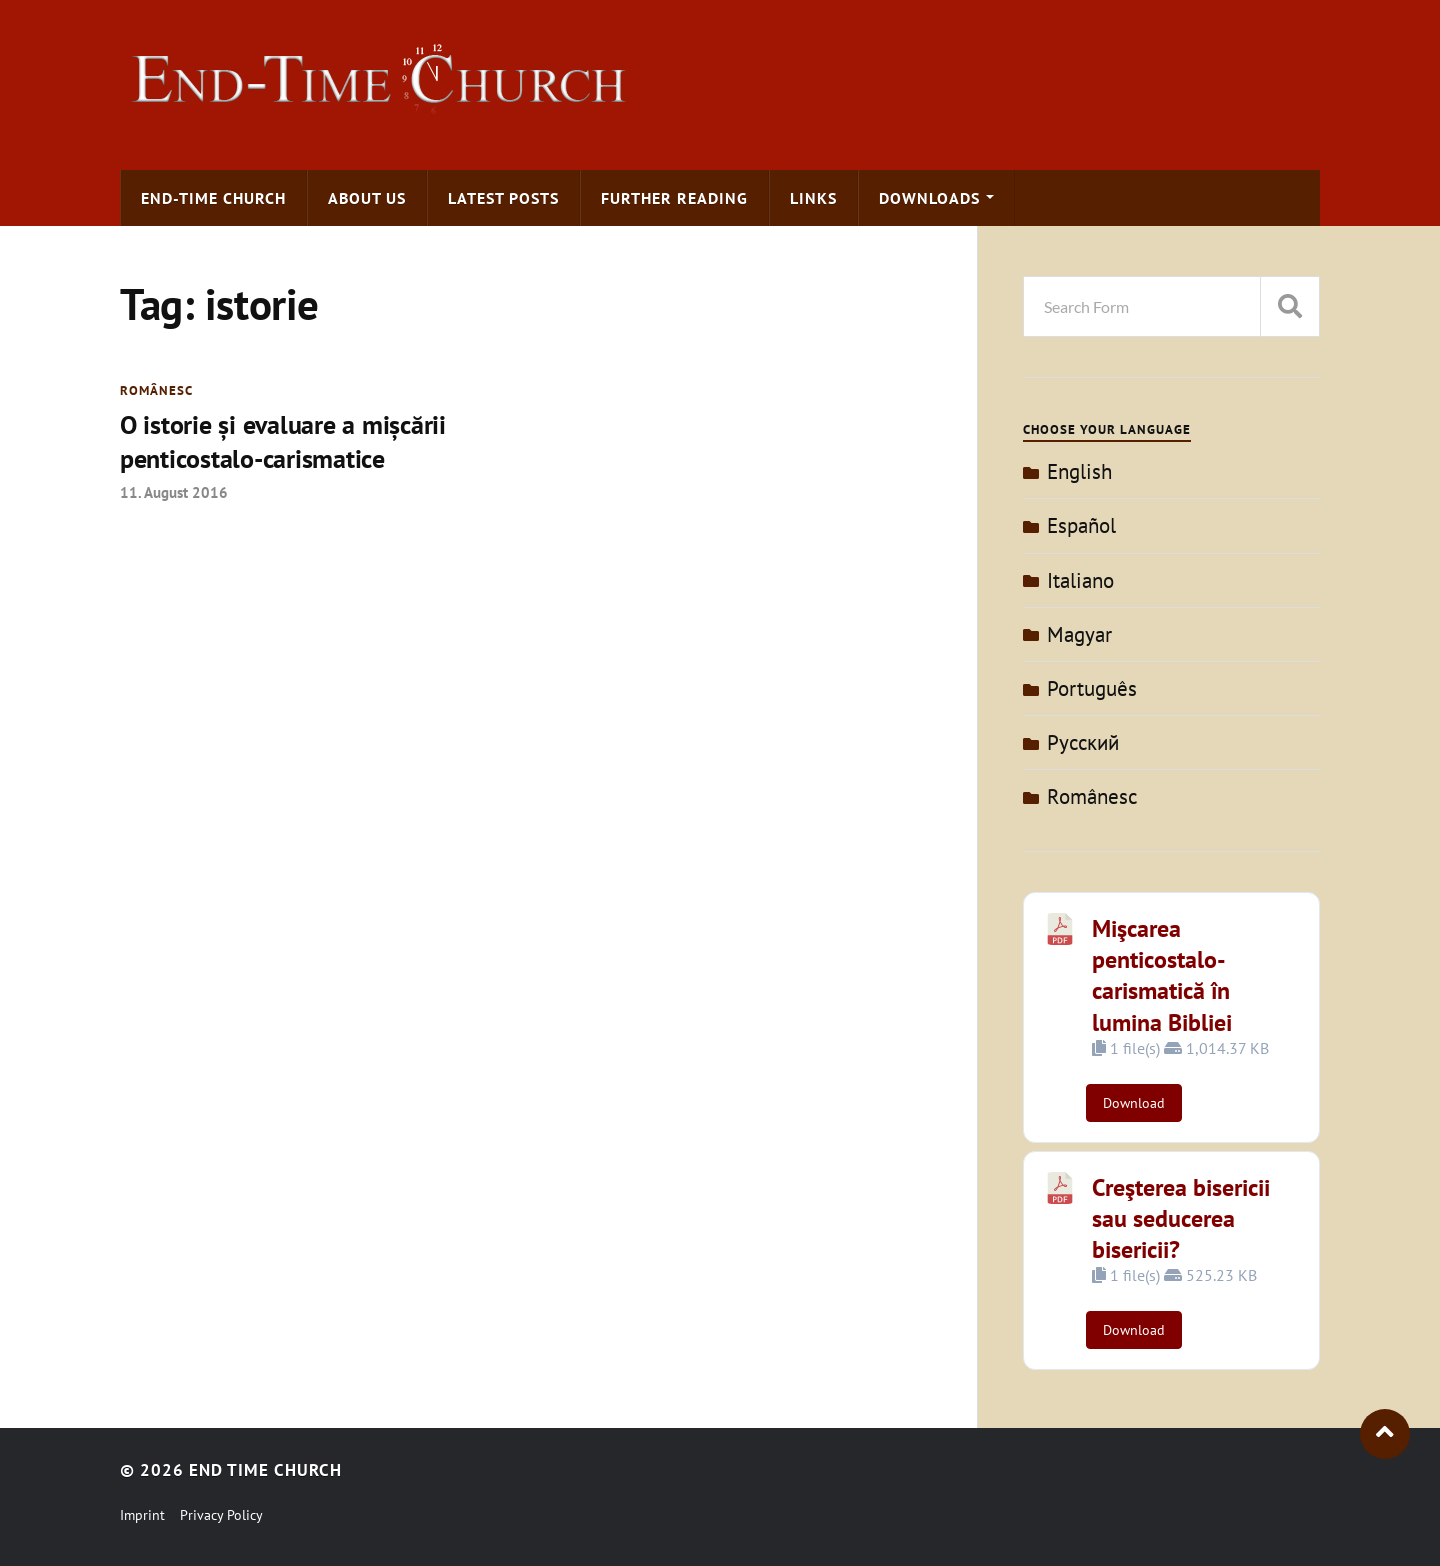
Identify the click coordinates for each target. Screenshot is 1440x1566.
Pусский (1083, 742)
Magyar (1079, 634)
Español (1081, 525)
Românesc (156, 390)
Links (813, 198)
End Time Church (265, 1470)
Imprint (142, 1515)
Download (1134, 1103)
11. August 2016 (174, 492)
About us (367, 198)
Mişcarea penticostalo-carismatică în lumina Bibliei (1162, 975)
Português (1092, 688)
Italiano (1080, 580)
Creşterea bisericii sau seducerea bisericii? (1181, 1218)
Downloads (929, 198)
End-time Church (213, 198)
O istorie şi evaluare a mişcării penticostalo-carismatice (283, 441)
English (1079, 471)
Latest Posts (503, 198)
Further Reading (674, 198)
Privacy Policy (221, 1515)
